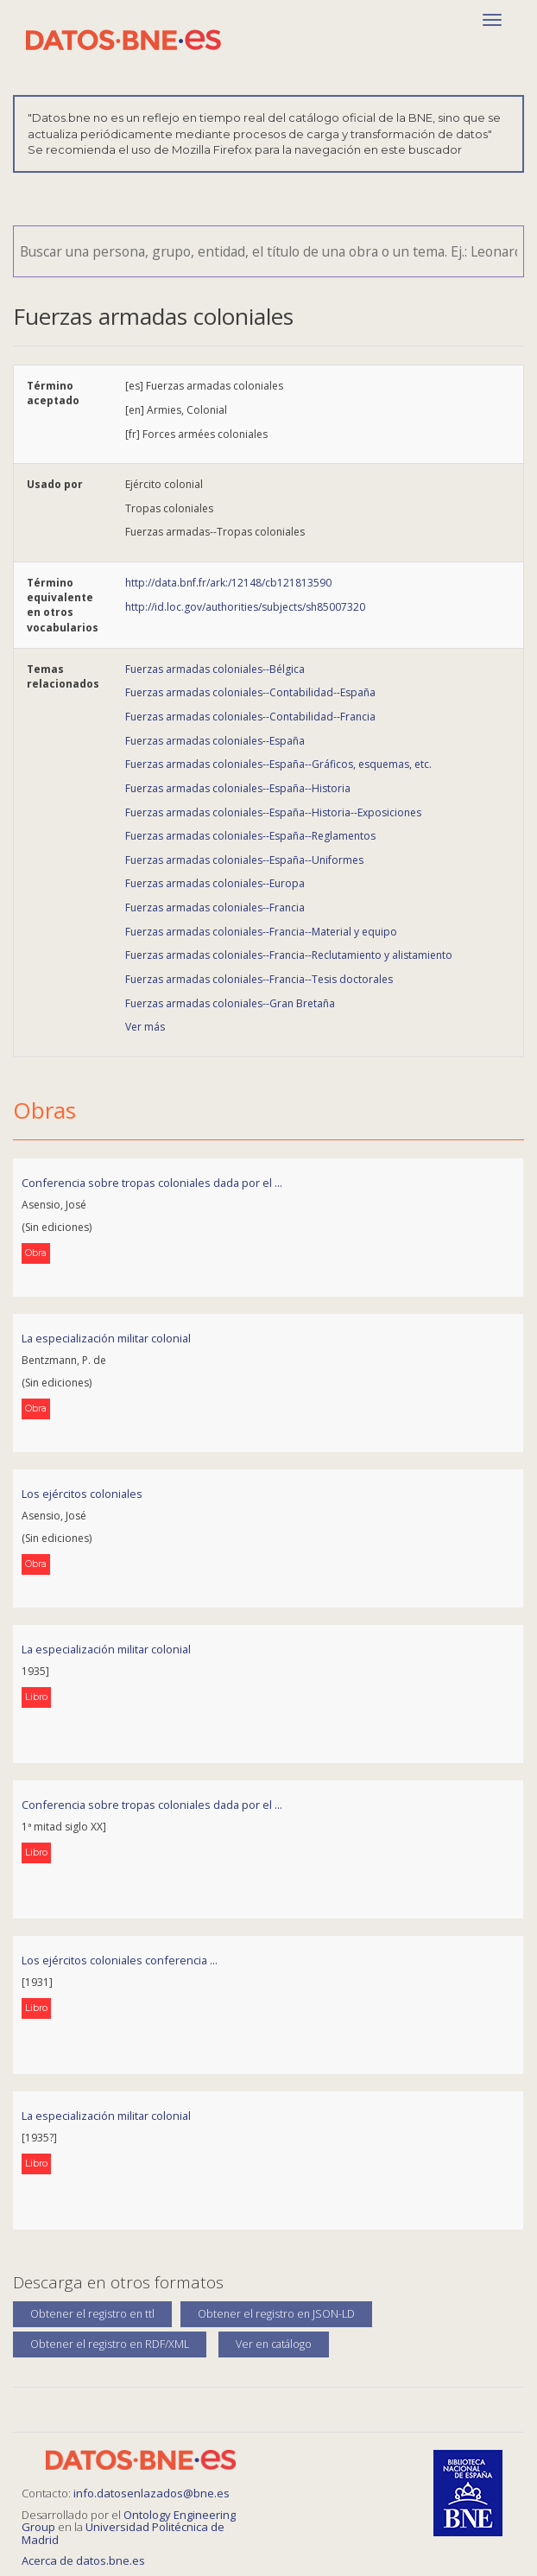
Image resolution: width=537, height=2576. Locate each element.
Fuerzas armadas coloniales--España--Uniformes (244, 860)
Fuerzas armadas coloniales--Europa (215, 883)
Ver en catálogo (274, 2344)
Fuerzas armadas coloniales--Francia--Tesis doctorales (259, 979)
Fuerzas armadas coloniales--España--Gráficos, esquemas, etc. (278, 764)
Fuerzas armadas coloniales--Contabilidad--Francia (250, 716)
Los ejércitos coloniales (82, 1493)
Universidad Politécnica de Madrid (123, 2533)
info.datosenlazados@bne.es (151, 2493)
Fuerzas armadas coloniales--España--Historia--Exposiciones (273, 812)
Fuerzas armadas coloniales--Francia (215, 907)
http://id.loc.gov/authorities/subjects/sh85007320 (245, 607)
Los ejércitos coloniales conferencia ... (120, 1960)
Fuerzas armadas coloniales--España (215, 740)
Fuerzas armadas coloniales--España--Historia (238, 788)
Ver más (145, 1026)
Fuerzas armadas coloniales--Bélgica (215, 669)
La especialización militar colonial (106, 1338)
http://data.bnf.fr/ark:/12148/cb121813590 (228, 582)
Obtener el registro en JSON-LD (276, 2313)
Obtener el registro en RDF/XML (109, 2344)
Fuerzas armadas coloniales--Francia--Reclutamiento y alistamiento (288, 955)
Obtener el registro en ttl (92, 2313)
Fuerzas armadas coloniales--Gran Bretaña (230, 1003)
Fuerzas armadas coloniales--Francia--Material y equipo (261, 931)
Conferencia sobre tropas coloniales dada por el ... (152, 1182)
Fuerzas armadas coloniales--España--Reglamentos (250, 835)
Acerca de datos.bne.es (83, 2560)
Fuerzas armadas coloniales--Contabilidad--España (250, 692)
